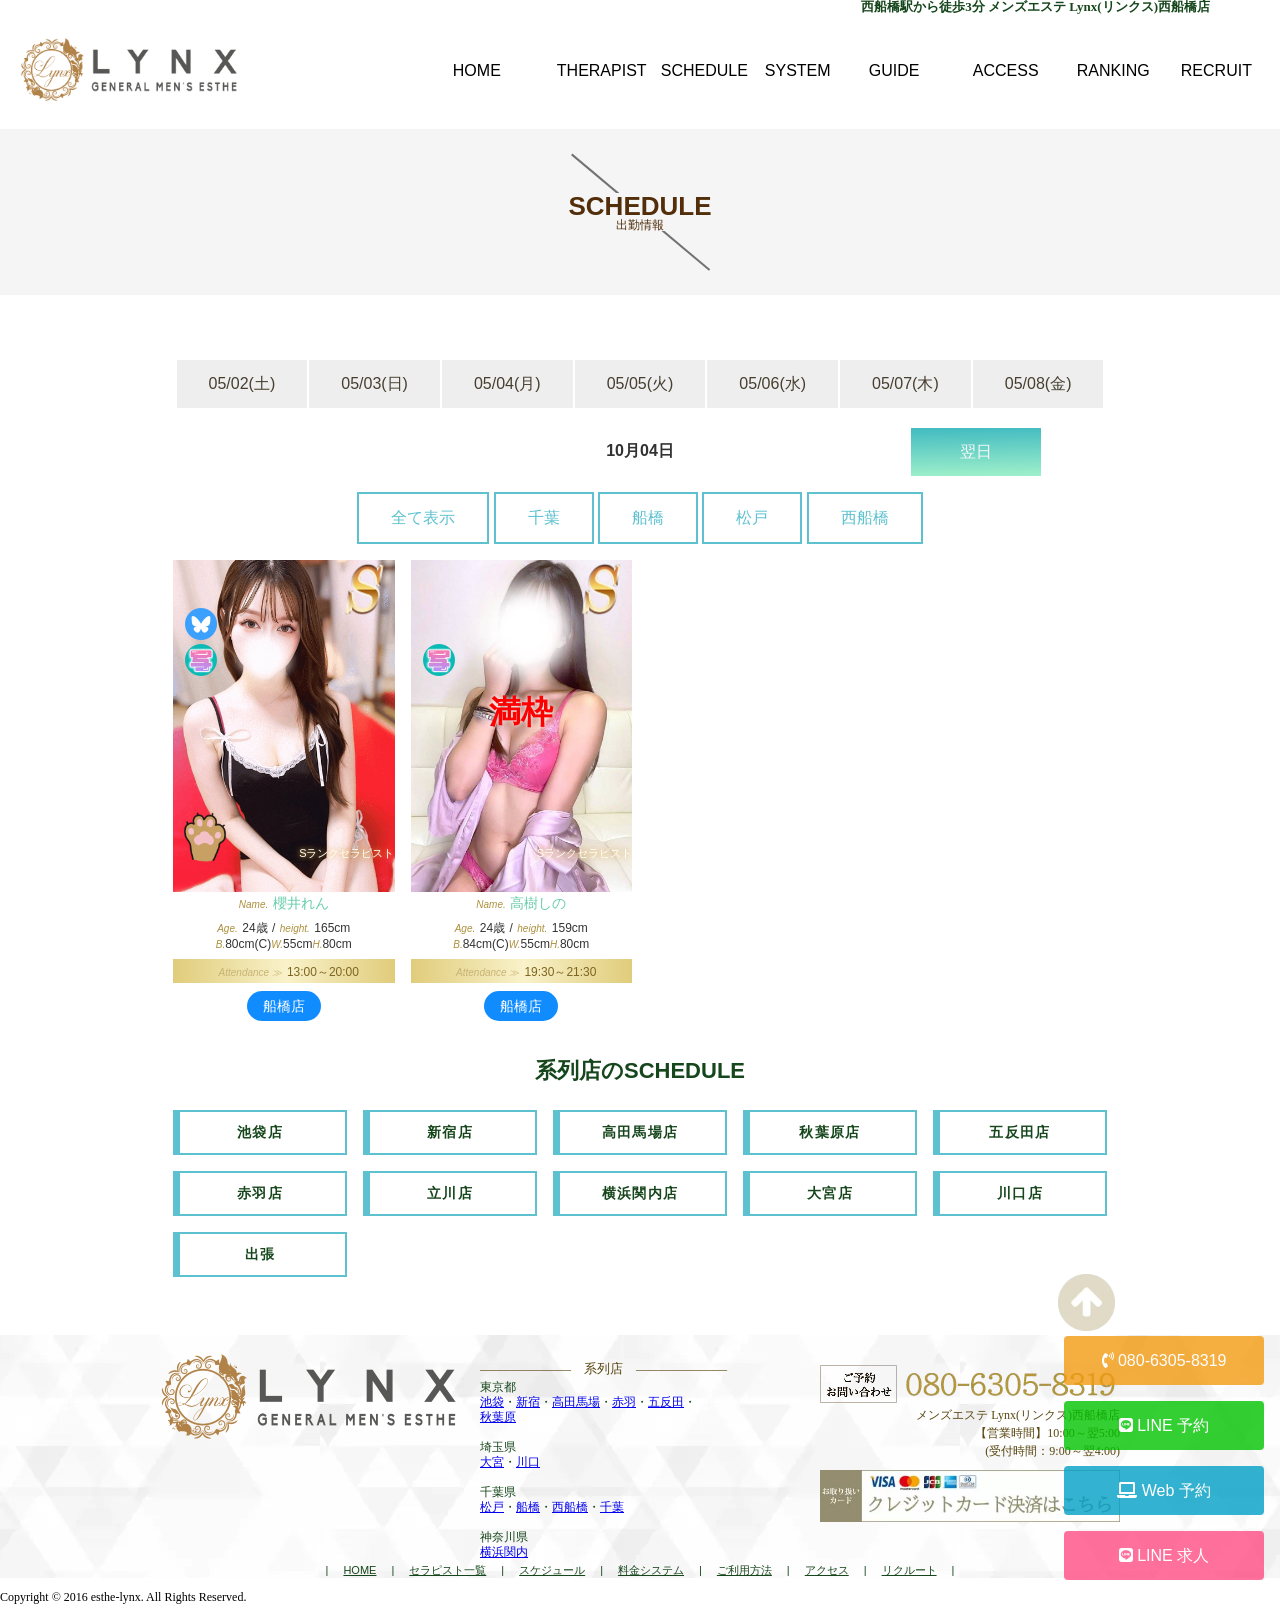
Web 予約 (1164, 1490)
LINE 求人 (1164, 1555)
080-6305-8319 (1164, 1360)
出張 (260, 1254)
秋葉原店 (830, 1132)
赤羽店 (260, 1193)
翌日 (976, 451)
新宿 (528, 1402)
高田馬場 (576, 1402)
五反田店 (1020, 1132)
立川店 (450, 1193)
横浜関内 (504, 1552)
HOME (359, 1570)
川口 (528, 1462)
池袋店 (260, 1132)
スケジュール (552, 1570)
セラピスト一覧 (447, 1570)
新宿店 (450, 1132)
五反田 (666, 1402)
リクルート (909, 1570)
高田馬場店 (640, 1132)
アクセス (827, 1570)
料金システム (651, 1570)
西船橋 (865, 517)
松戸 (752, 517)
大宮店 (830, 1193)
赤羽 (624, 1402)
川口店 (1020, 1193)
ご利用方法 (744, 1570)
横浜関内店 (640, 1193)
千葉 (544, 517)
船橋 (648, 517)
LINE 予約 (1164, 1425)
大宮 (492, 1462)
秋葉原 (498, 1417)
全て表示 (423, 517)
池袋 (492, 1402)
